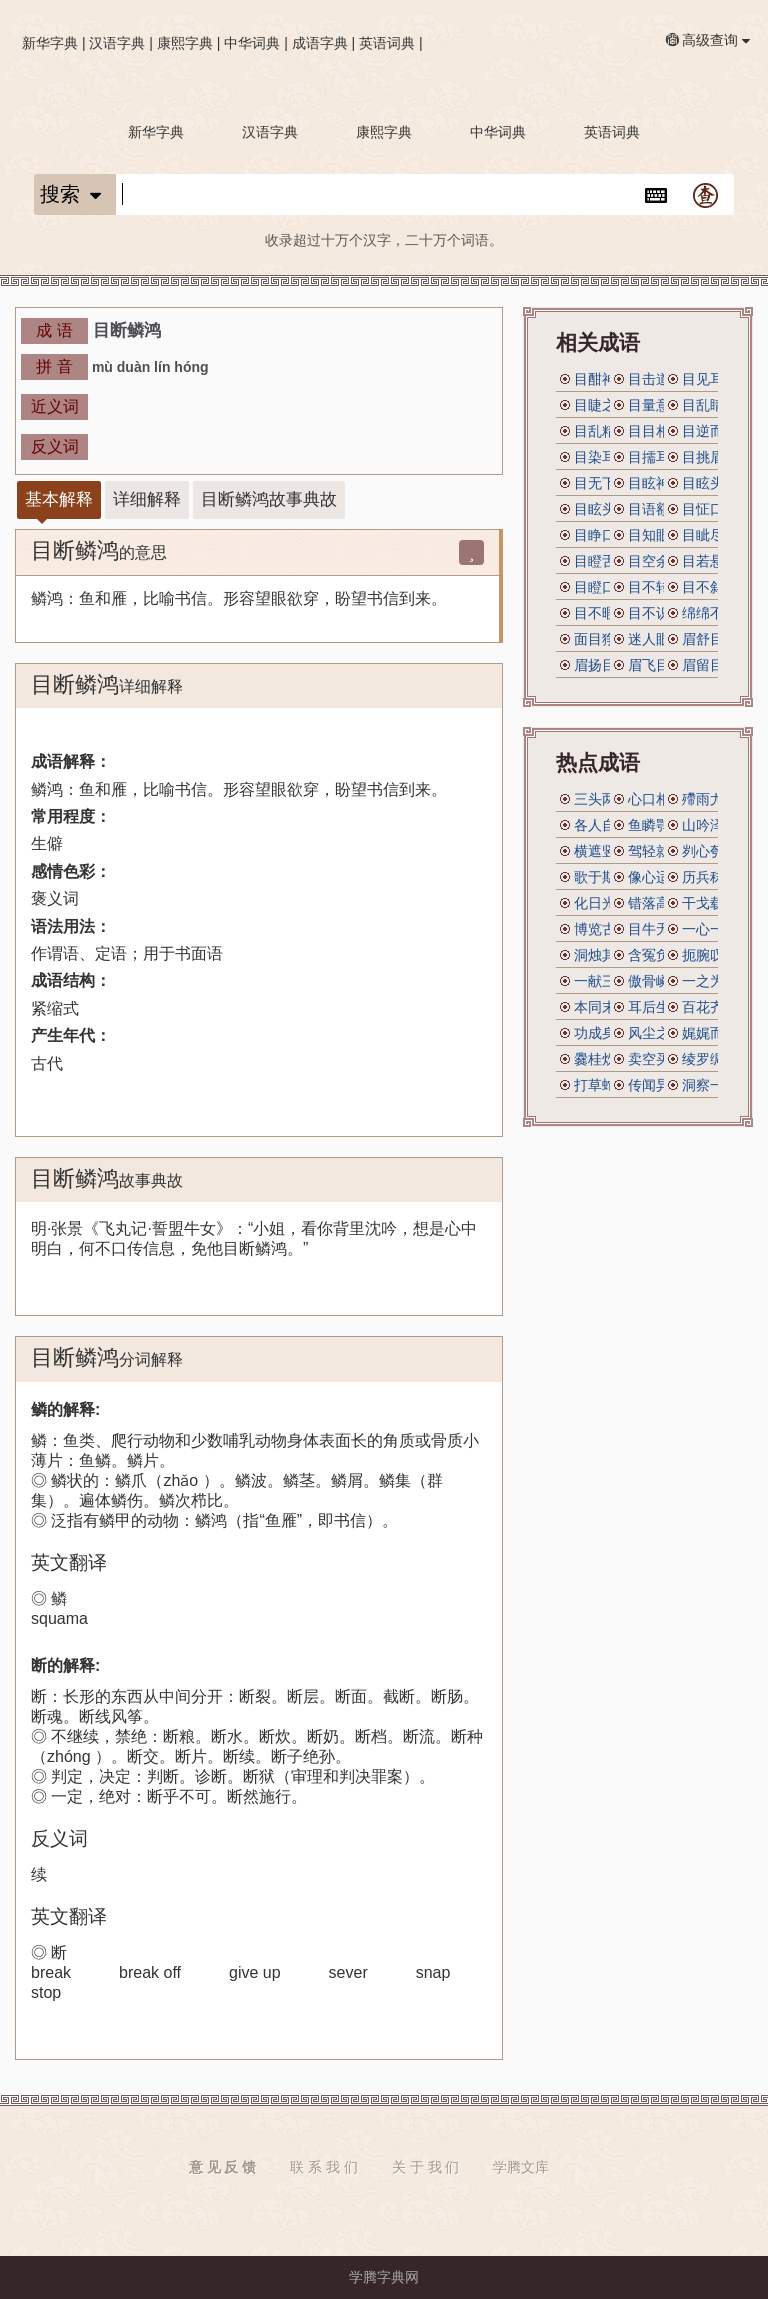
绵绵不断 (710, 613)
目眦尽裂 (710, 535)
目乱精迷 (602, 431)
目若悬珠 (710, 561)
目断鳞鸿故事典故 (269, 499)
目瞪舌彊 (602, 561)
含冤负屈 (656, 955)
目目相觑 (656, 431)
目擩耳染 (656, 457)
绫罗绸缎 (710, 1059)
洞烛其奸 (602, 955)
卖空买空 (656, 1059)
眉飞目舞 (656, 665)
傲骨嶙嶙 (656, 981)
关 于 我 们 (426, 2167)
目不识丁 (656, 613)
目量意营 (656, 405)
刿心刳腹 (710, 851)
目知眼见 (656, 535)
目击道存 (656, 379)
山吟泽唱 (710, 825)
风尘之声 (656, 1033)
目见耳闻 (710, 379)
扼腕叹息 (710, 955)
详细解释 (147, 499)
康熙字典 (185, 43)
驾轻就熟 (656, 851)
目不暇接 (602, 613)
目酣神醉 (602, 379)
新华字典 (50, 43)
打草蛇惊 (602, 1085)
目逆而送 (710, 431)
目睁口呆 (602, 535)
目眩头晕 (602, 509)
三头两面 (602, 799)
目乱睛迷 (710, 405)
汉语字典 (117, 43)
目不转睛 (656, 587)
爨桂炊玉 (602, 1059)
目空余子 (656, 561)
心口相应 (656, 799)
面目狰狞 (602, 639)
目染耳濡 (602, 457)
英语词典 (387, 43)
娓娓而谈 (710, 1033)
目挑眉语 (710, 457)
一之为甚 (710, 981)
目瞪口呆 (602, 587)
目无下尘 (602, 483)
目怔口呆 (710, 509)
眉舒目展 (710, 639)
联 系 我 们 (324, 2167)
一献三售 (602, 981)
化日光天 (602, 903)
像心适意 (656, 877)
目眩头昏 (710, 483)
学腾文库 (521, 2167)
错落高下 (656, 903)
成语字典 (320, 43)
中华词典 (252, 43)
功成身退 (602, 1033)
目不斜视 (710, 587)
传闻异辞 (656, 1085)
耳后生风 (656, 1007)
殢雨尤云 (710, 799)
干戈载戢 (710, 903)
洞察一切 (710, 1085)
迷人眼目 (656, 639)
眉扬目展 (602, 665)
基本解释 (59, 499)
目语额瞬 (656, 509)
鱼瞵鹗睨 (656, 825)
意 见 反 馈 (223, 2167)
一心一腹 (710, 929)
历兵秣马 (710, 877)
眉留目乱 (710, 665)
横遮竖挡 (602, 851)
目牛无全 (656, 929)
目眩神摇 (656, 483)
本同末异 (602, 1007)
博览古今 (602, 929)
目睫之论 (602, 405)
